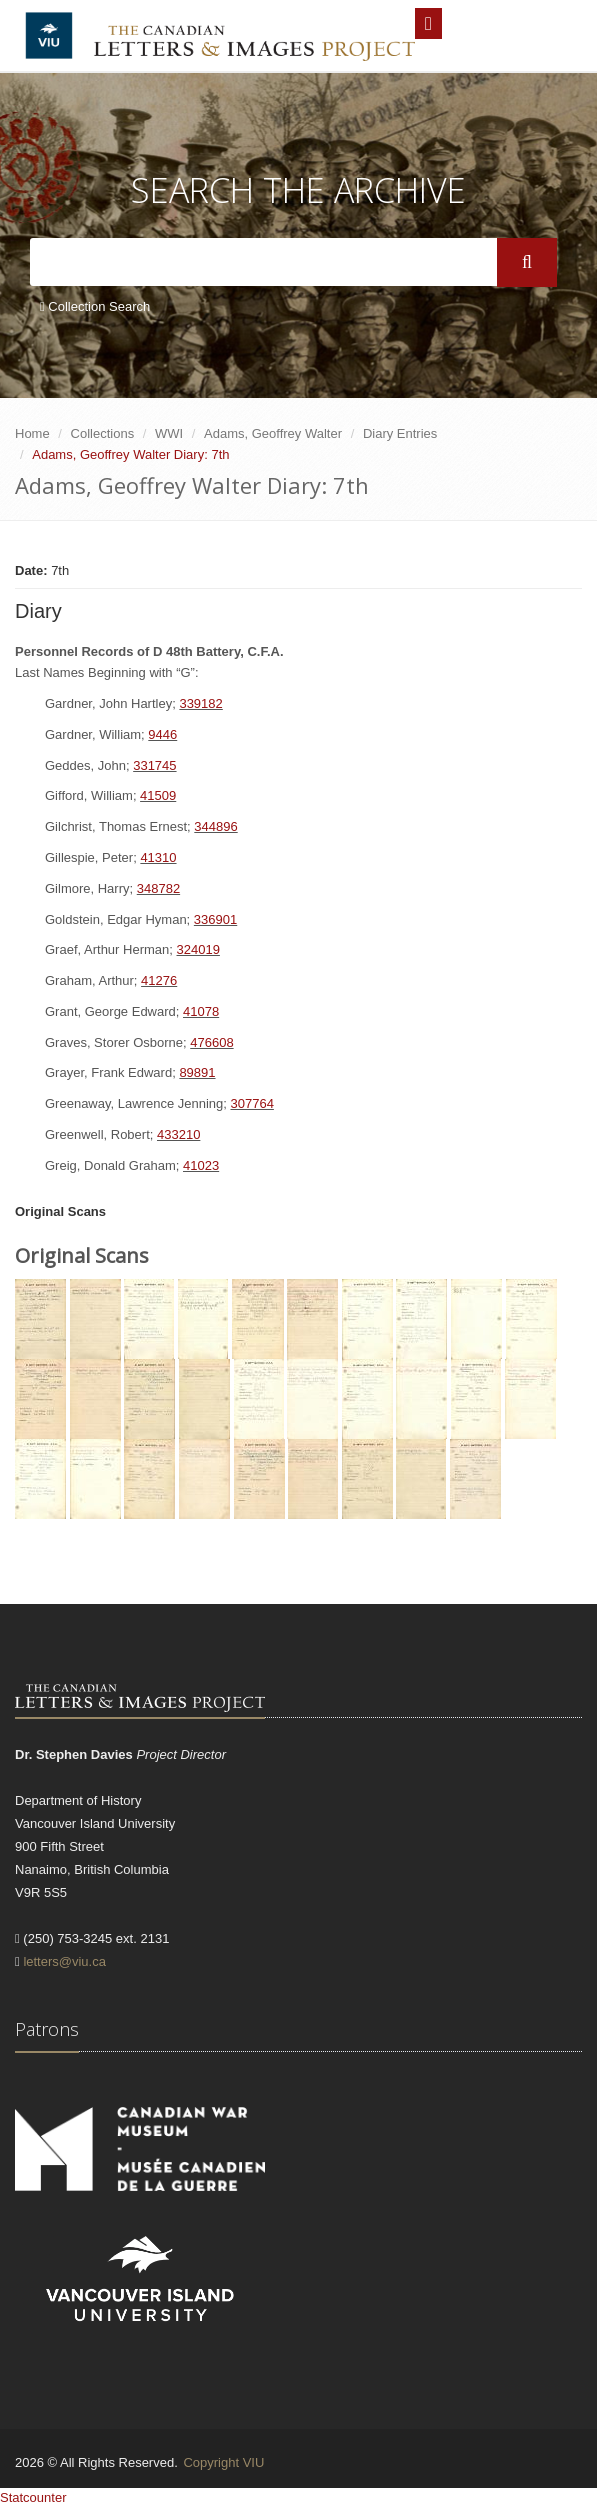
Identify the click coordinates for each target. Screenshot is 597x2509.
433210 (178, 1134)
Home (32, 433)
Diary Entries (400, 433)
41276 (159, 980)
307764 (251, 1103)
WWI (169, 433)
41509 (158, 795)
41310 (158, 857)
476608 (211, 1042)
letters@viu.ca (64, 1961)
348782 (158, 888)
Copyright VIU (223, 2462)
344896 (215, 826)
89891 (197, 1072)
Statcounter (33, 2497)
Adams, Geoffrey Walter (273, 433)
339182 (200, 703)
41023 (201, 1165)
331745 (154, 765)
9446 (162, 734)
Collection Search (95, 306)
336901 (215, 919)
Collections (103, 433)
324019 (198, 949)
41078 (201, 1011)
